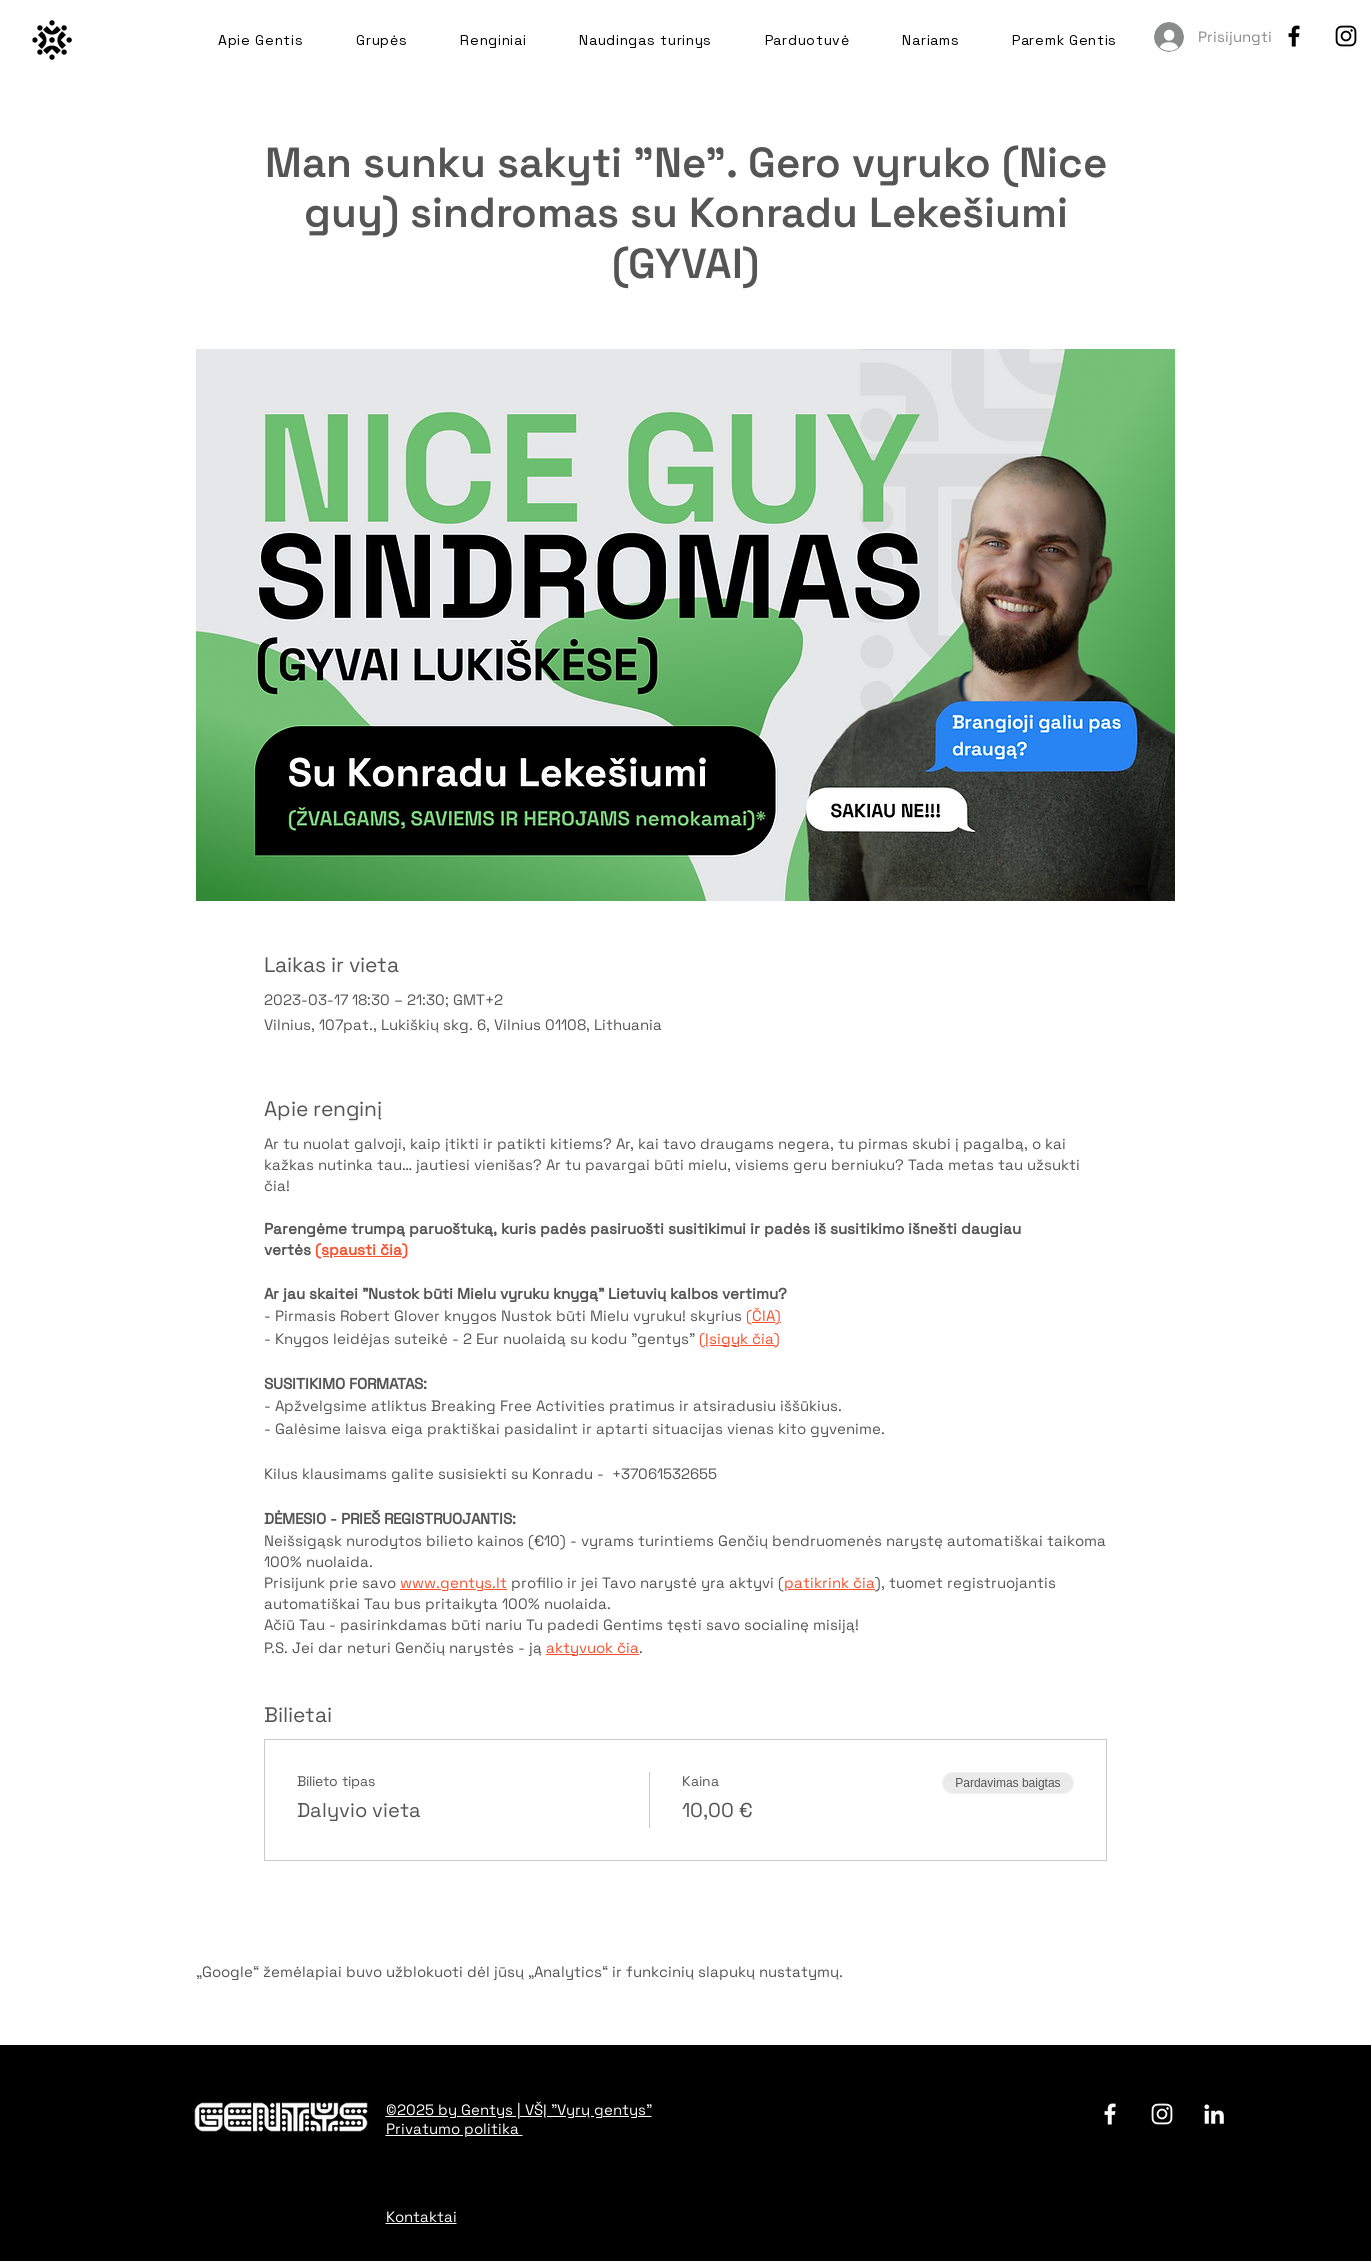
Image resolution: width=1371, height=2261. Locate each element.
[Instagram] (1346, 36)
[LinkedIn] (1214, 2114)
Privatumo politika (454, 2128)
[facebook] (1294, 36)
